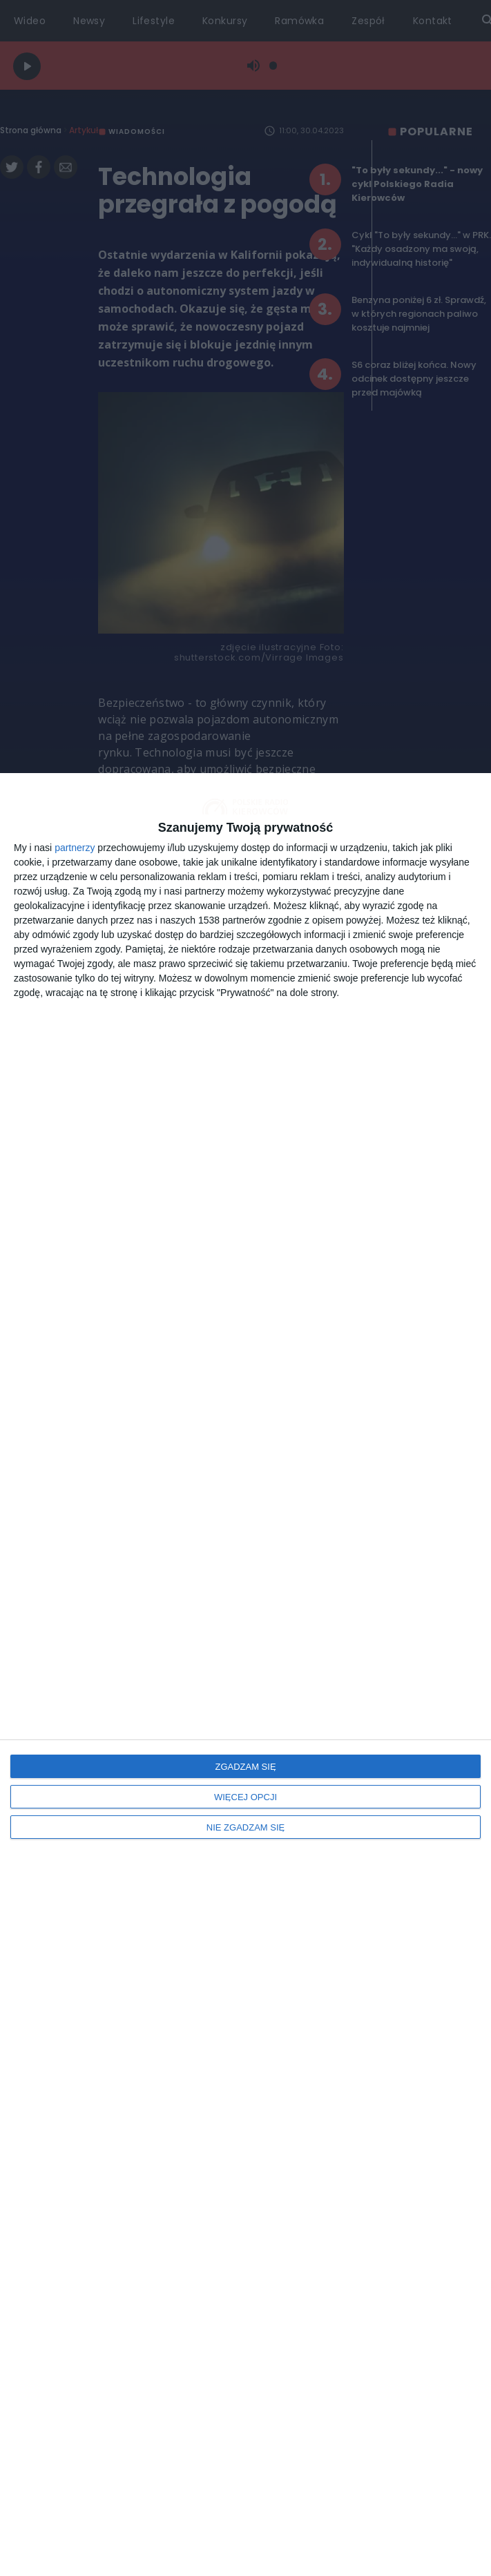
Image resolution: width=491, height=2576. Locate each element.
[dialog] (245, 1674)
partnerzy (75, 847)
